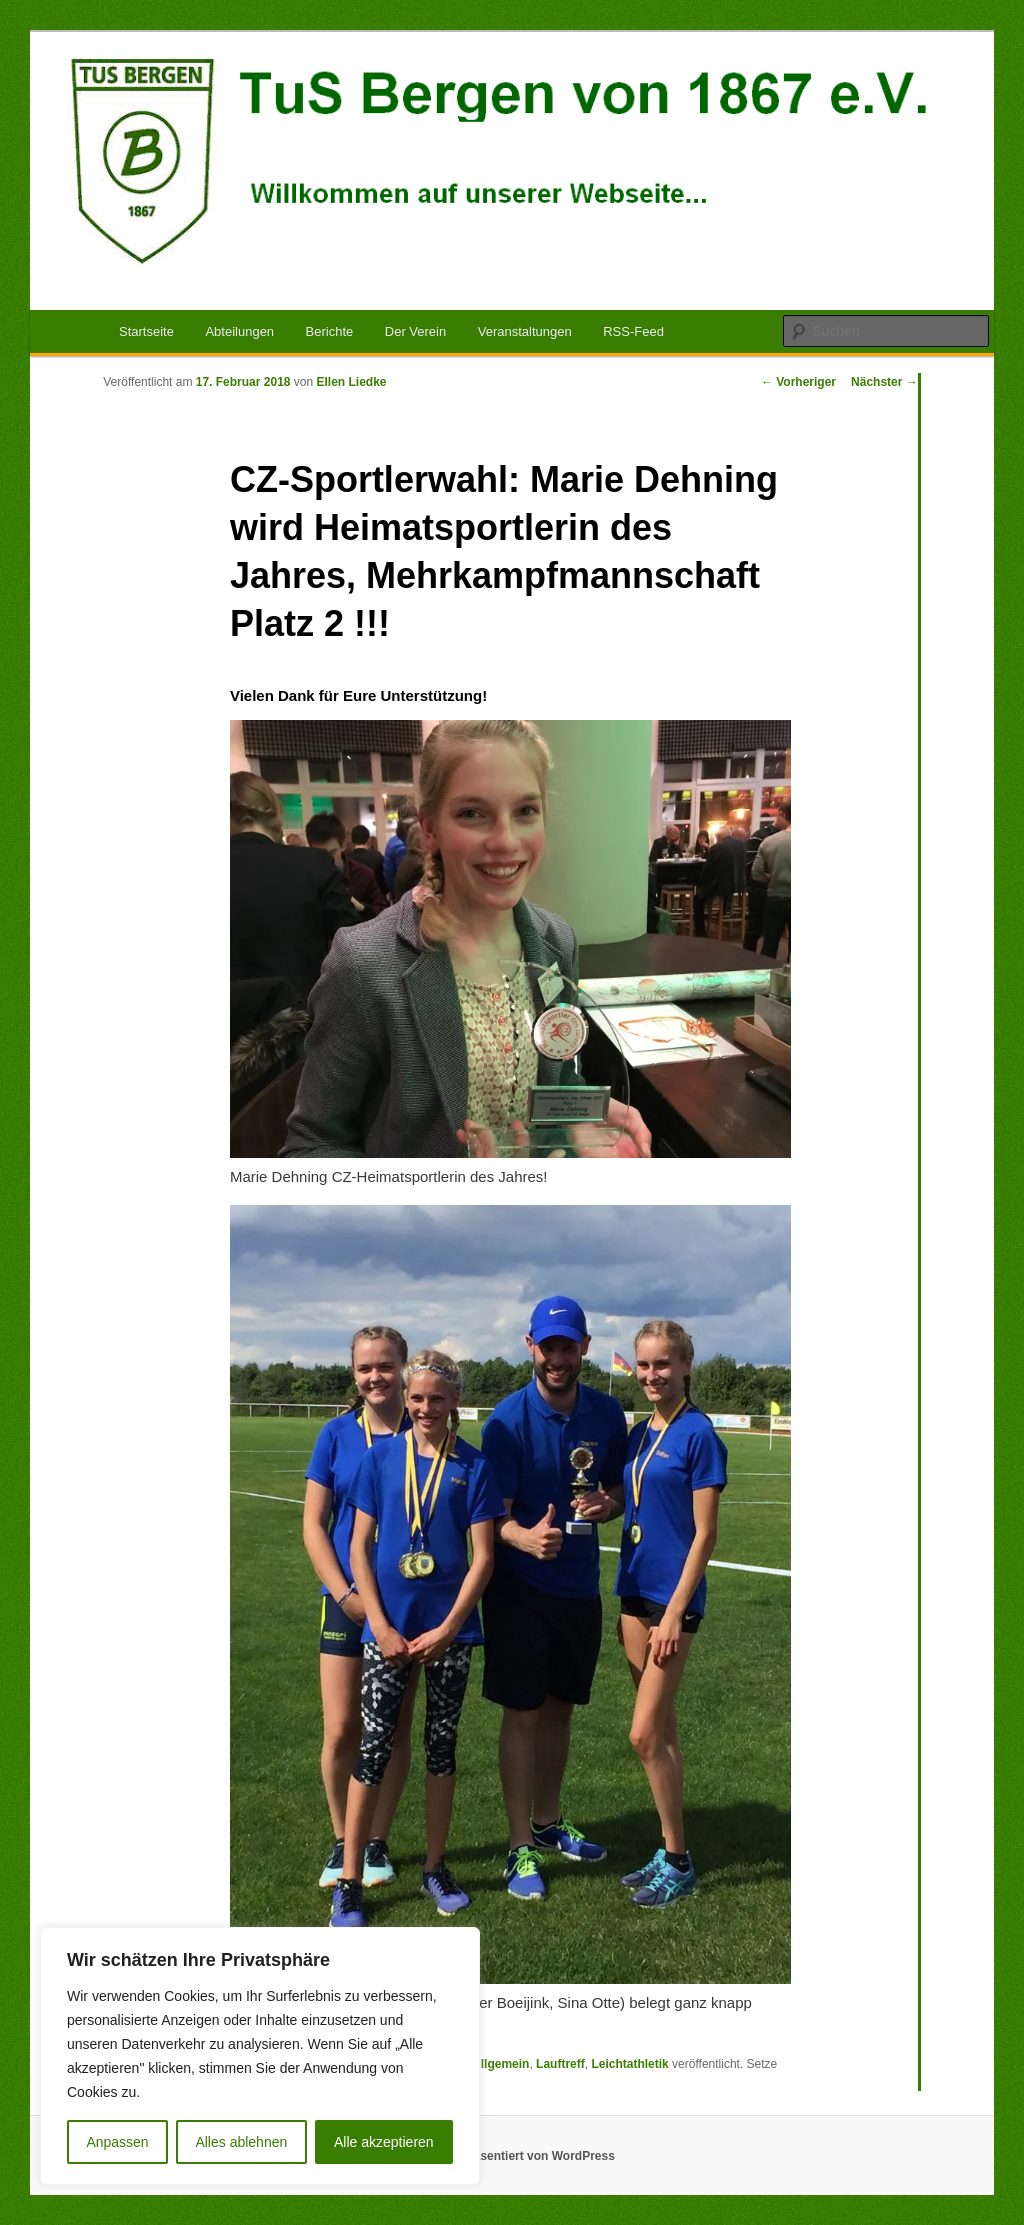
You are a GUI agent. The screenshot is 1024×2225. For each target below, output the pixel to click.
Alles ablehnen (241, 2142)
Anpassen (117, 2142)
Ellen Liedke (352, 382)
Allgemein (500, 2064)
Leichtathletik (629, 2064)
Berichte (330, 331)
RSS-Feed (633, 331)
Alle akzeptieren (384, 2142)
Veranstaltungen (525, 331)
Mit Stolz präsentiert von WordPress (512, 2156)
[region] (260, 2056)
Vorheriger (798, 382)
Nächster (884, 382)
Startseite (146, 331)
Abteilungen (239, 331)
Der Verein (415, 331)
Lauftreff (560, 2064)
